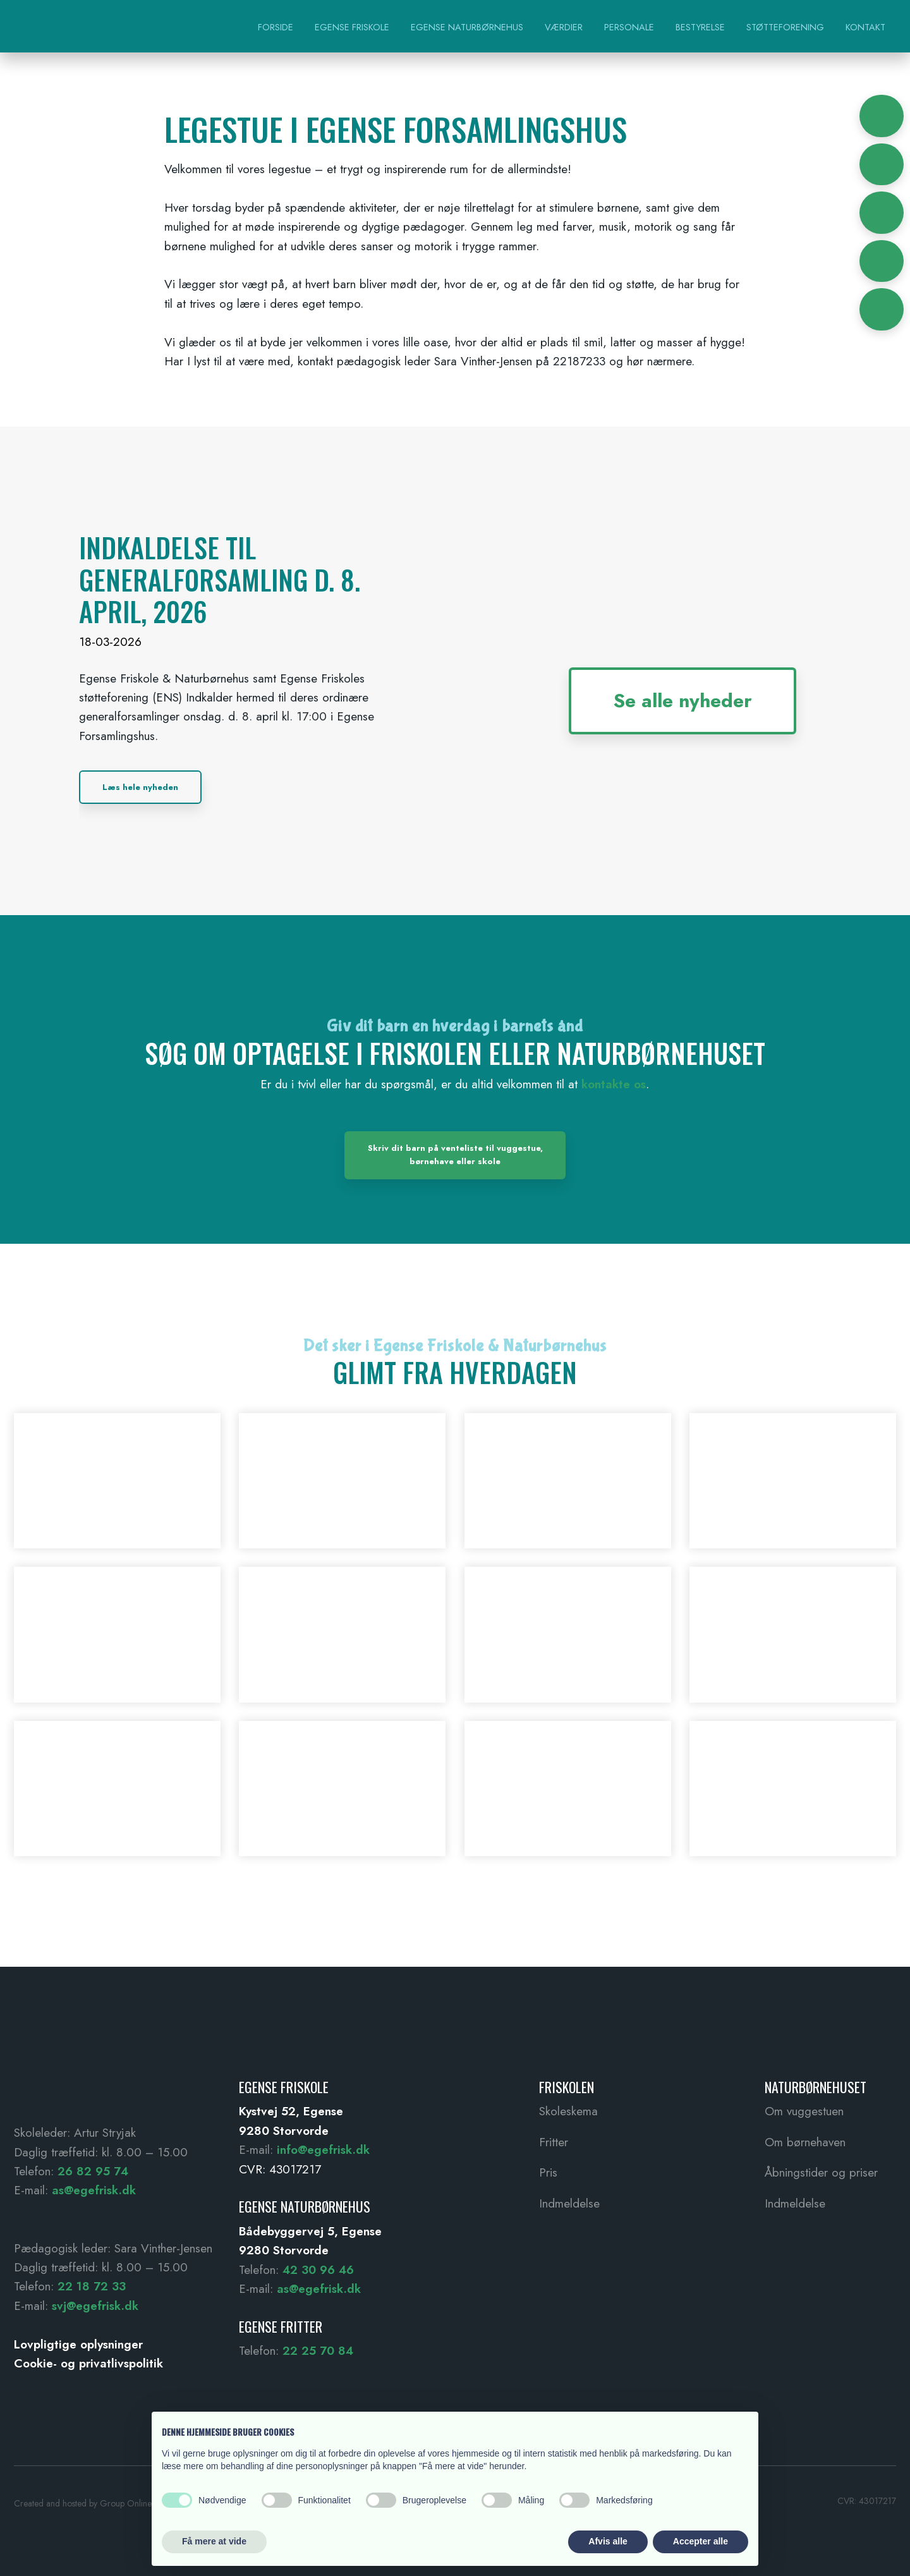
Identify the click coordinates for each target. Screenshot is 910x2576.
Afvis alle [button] (607, 2541)
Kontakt (865, 26)
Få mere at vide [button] (214, 2541)
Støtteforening (785, 26)
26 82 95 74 (93, 2171)
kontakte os (613, 1084)
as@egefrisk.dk (94, 2190)
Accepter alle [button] (700, 2541)
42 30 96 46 (318, 2269)
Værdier (564, 26)
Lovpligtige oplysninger (78, 2344)
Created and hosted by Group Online (83, 2503)
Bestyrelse (700, 26)
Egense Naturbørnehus (467, 26)
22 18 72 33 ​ (92, 2286)
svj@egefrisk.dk (95, 2305)
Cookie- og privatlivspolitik (88, 2363)
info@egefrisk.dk (323, 2149)
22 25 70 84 (317, 2350)
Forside (275, 26)
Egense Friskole (352, 26)
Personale (629, 26)
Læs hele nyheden (140, 787)
